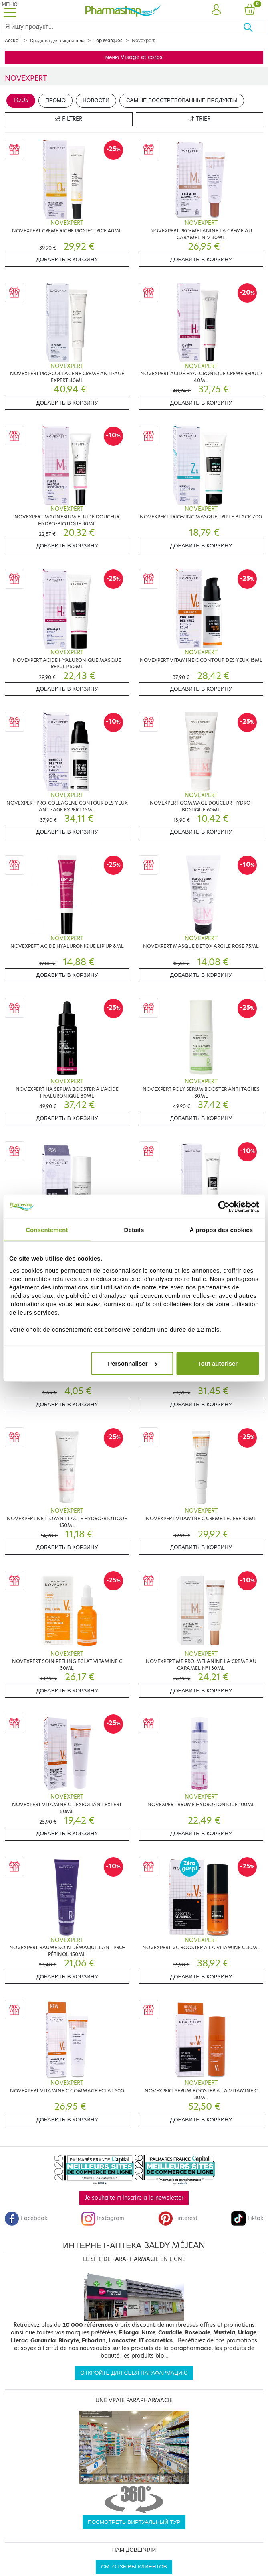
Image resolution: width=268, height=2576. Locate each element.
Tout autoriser (217, 1363)
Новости (96, 100)
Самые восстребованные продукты (181, 100)
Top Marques (108, 40)
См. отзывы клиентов (134, 2566)
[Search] (121, 27)
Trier (199, 119)
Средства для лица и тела (57, 40)
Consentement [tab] (47, 1229)
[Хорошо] (255, 27)
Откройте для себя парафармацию (133, 2373)
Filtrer (68, 119)
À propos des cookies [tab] (221, 1229)
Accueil (13, 40)
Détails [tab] (134, 1229)
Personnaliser (132, 1363)
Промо (55, 100)
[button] (216, 10)
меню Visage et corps (134, 57)
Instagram (102, 2218)
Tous (20, 100)
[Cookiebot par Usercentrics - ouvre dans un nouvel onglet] (224, 1206)
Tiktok (247, 2218)
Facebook (26, 2218)
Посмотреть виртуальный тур (134, 2522)
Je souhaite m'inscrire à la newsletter (134, 2198)
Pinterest (177, 2218)
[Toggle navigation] (9, 10)
